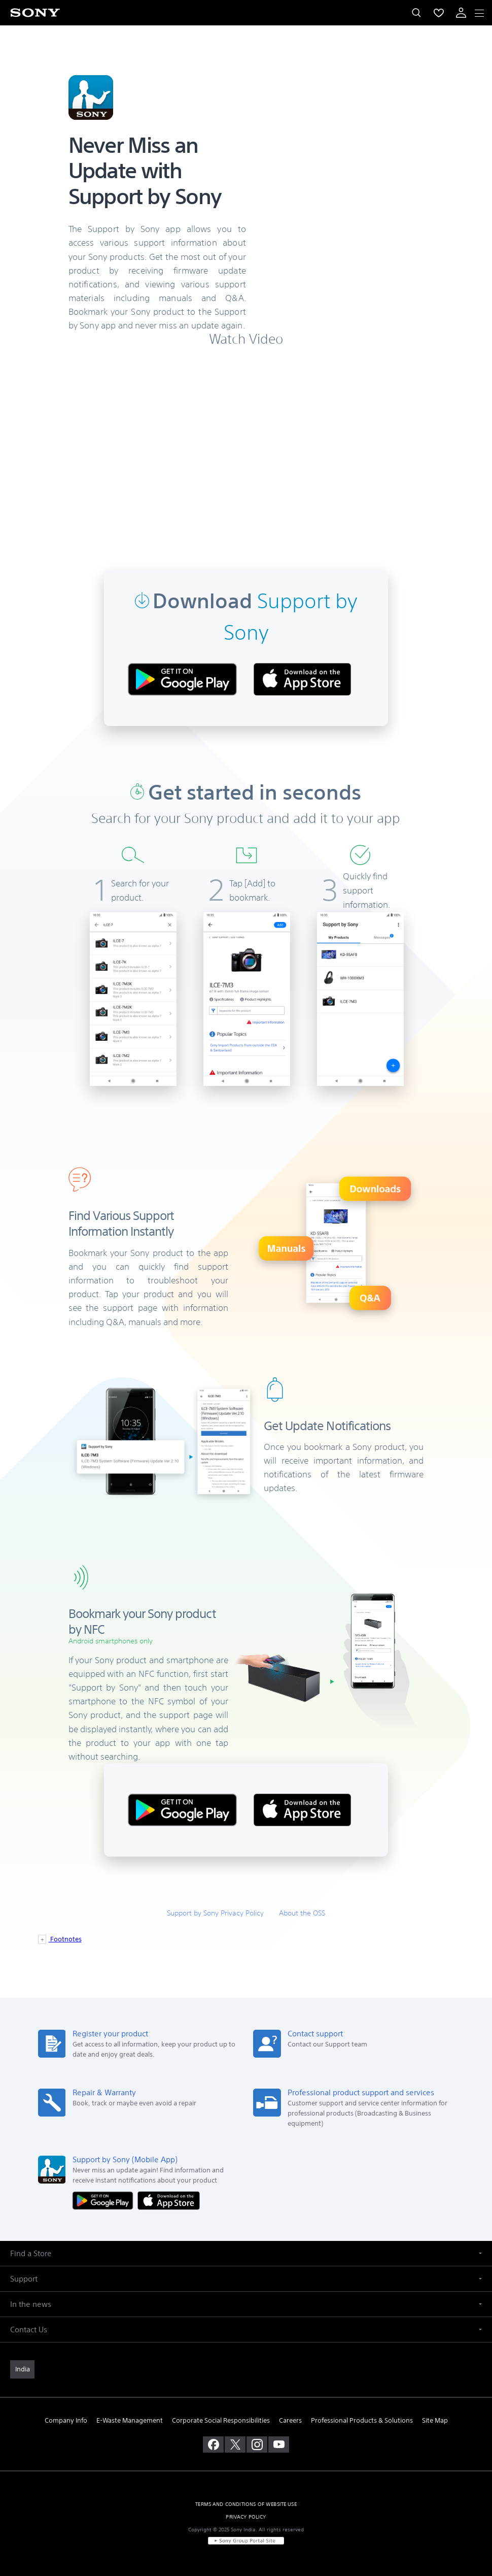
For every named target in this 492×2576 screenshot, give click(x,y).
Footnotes (65, 1939)
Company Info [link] (66, 2420)
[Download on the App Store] (168, 2200)
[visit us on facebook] (213, 2444)
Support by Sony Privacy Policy (215, 1913)
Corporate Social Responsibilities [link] (221, 2420)
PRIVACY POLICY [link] (246, 2517)
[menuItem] (439, 13)
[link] (22, 2369)
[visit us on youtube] (278, 2444)
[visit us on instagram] (257, 2444)
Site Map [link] (435, 2420)
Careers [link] (290, 2420)
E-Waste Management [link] (129, 2420)
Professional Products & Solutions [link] (362, 2420)
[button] (246, 2253)
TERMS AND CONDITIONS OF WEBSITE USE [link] (246, 2504)
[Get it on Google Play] (105, 2200)
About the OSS (302, 1913)
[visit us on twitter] (235, 2444)
